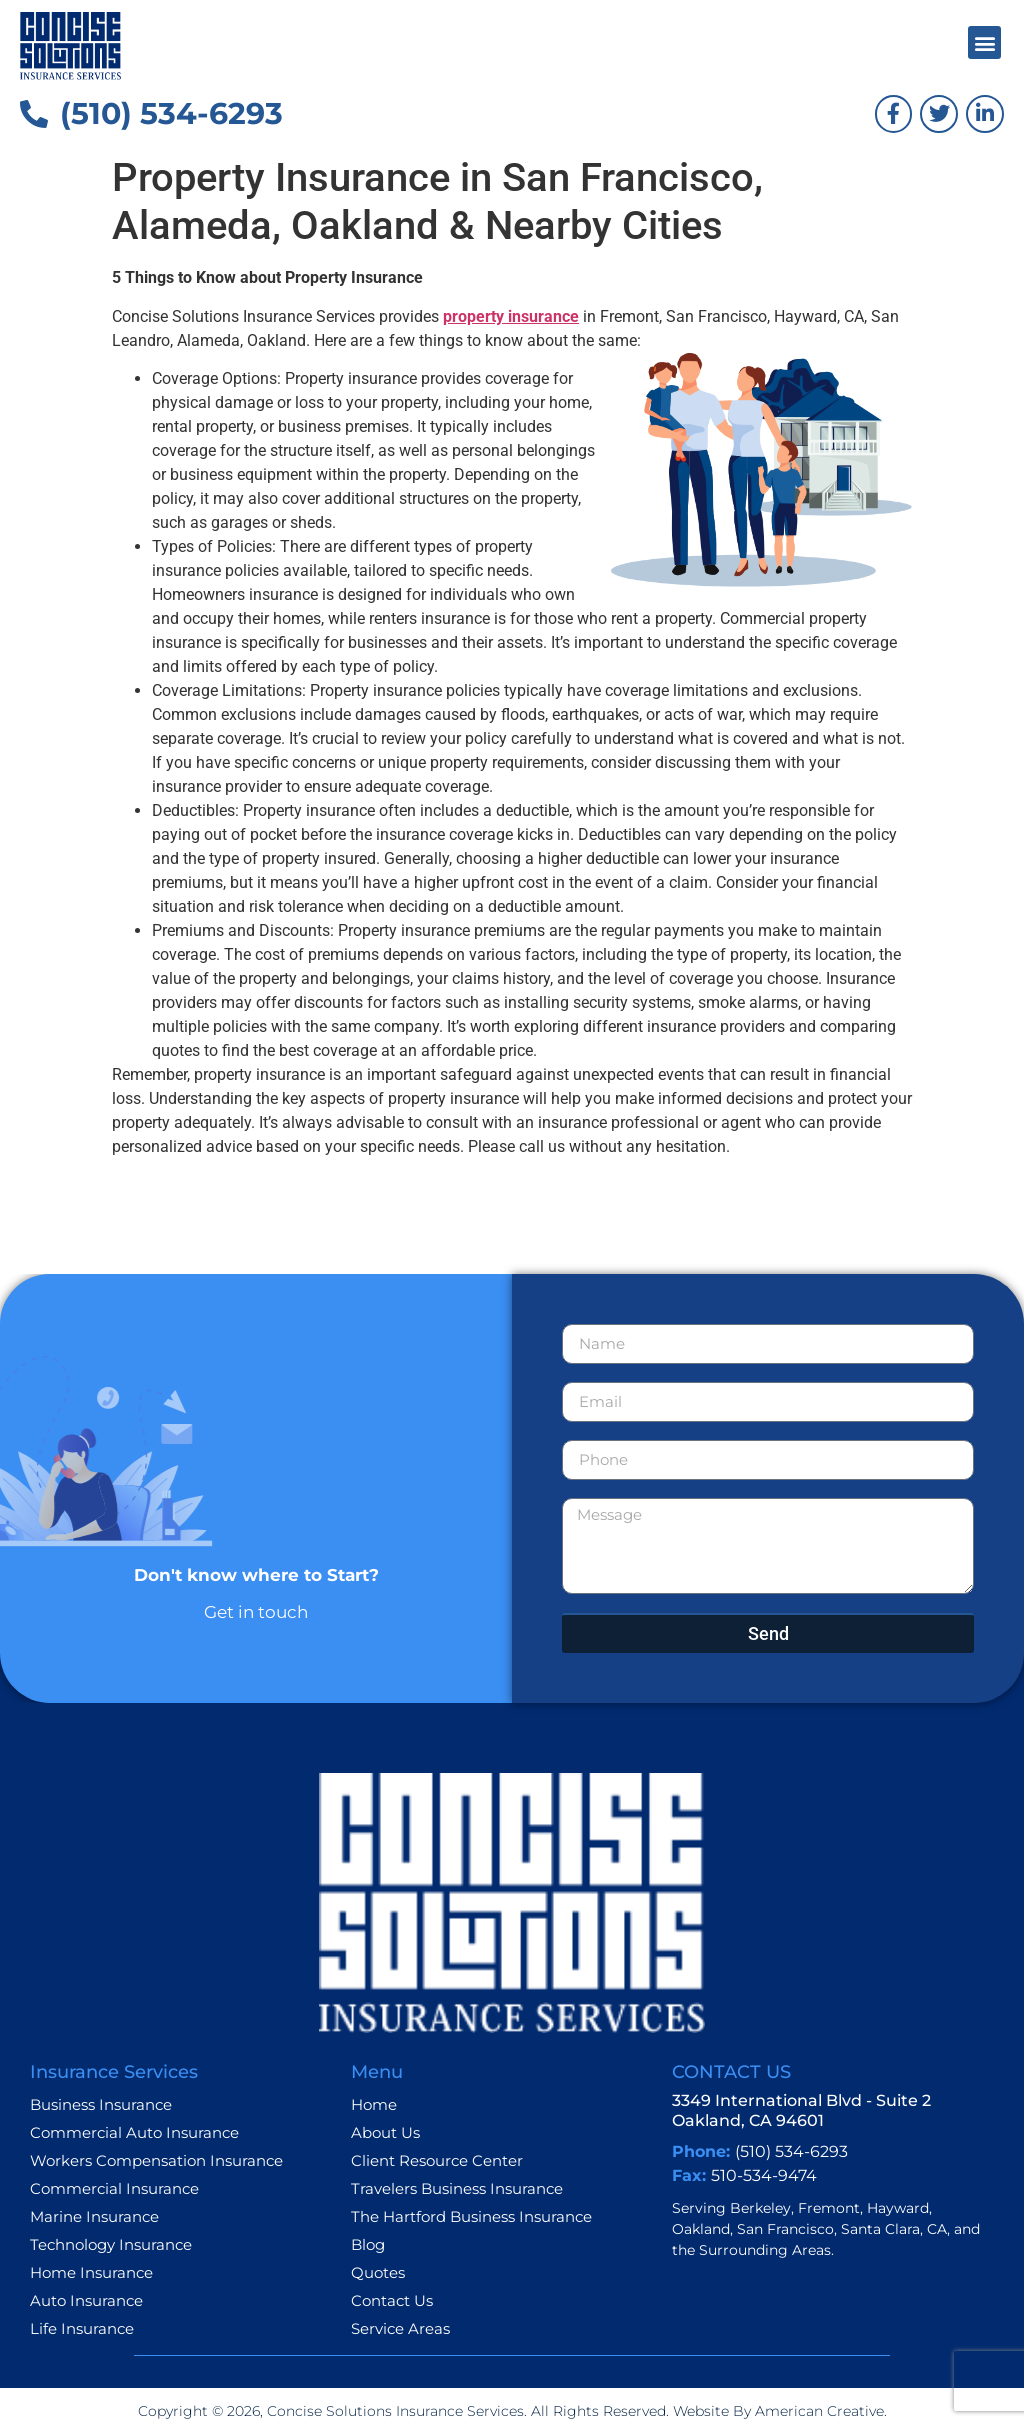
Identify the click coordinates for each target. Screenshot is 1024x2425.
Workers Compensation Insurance (156, 2160)
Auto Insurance (86, 2300)
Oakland (701, 2229)
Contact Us (392, 2300)
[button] (984, 42)
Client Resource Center (437, 2160)
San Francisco (785, 2229)
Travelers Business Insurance (457, 2188)
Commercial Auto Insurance (134, 2132)
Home (374, 2104)
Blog (368, 2244)
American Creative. (819, 2411)
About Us (385, 2132)
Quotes (378, 2272)
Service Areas (400, 2328)
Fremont (829, 2208)
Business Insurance (101, 2104)
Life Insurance (82, 2328)
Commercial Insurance (114, 2188)
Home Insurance (91, 2272)
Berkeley (760, 2208)
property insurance (511, 316)
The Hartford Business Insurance (471, 2216)
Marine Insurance (94, 2216)
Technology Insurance (111, 2244)
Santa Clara (880, 2229)
